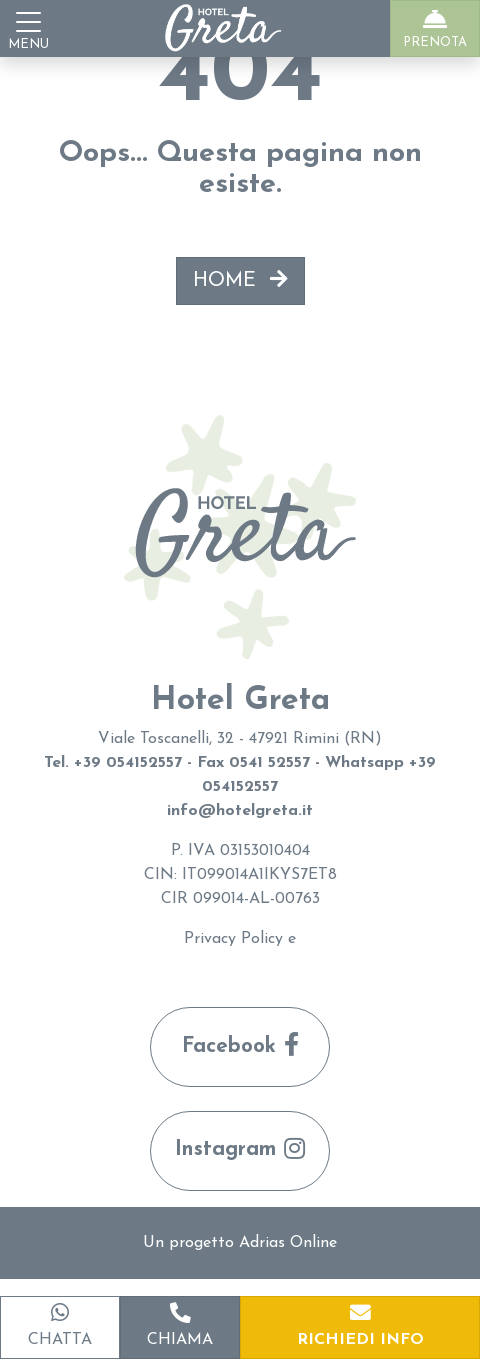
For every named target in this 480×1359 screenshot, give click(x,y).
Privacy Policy (233, 939)
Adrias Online (288, 1243)
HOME (240, 280)
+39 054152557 (128, 763)
